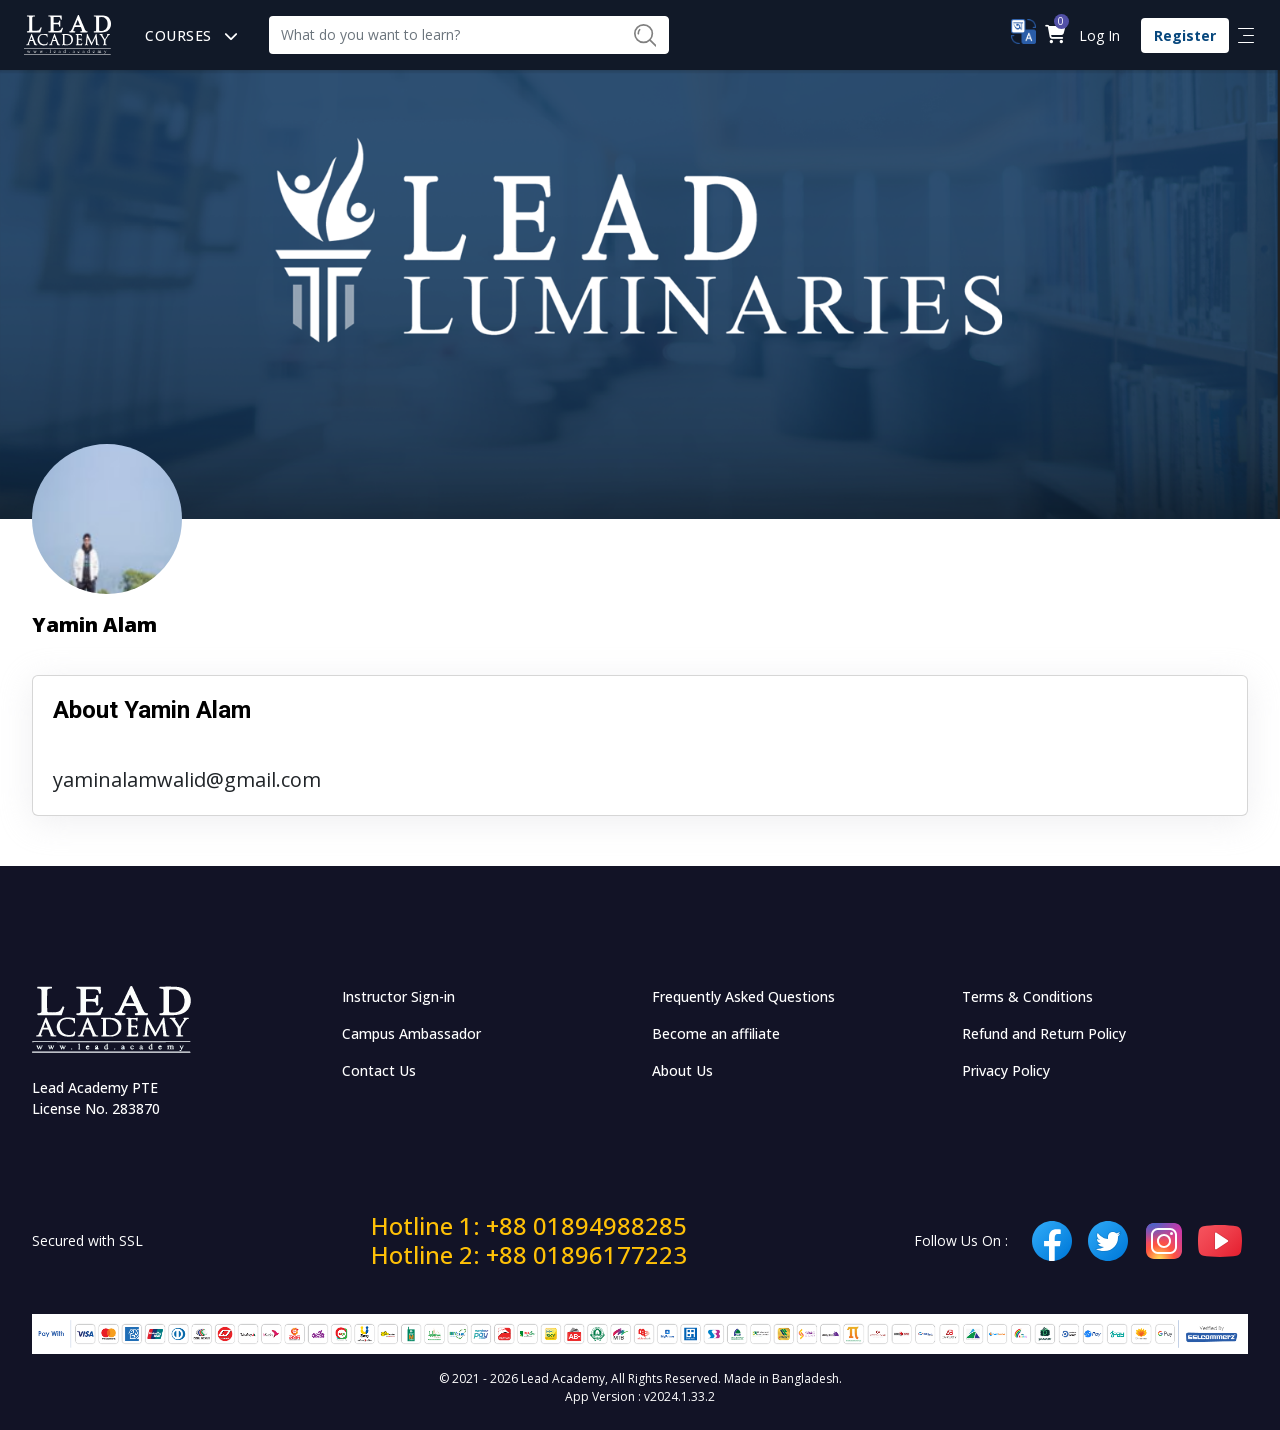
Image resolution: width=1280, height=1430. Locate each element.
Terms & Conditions (1027, 996)
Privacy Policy (1006, 1070)
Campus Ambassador (411, 1033)
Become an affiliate (716, 1033)
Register (1185, 35)
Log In (1099, 35)
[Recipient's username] (445, 35)
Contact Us (379, 1070)
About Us (682, 1070)
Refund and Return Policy (1044, 1033)
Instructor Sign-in (398, 996)
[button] (1054, 35)
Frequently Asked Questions (743, 996)
